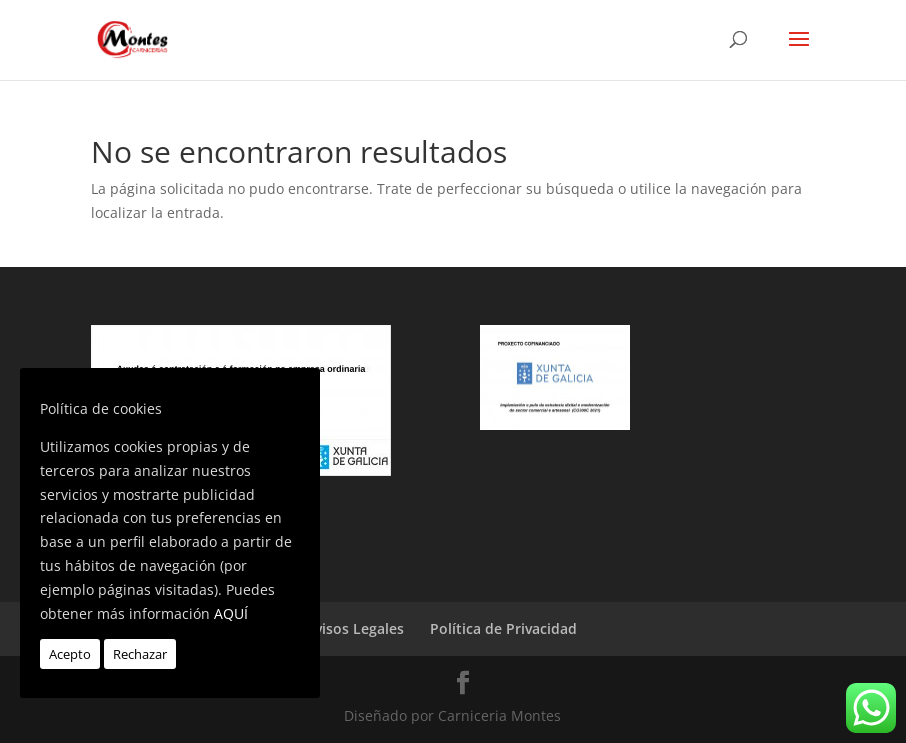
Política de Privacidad (503, 628)
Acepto (70, 654)
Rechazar (140, 654)
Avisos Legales (355, 628)
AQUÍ (231, 613)
